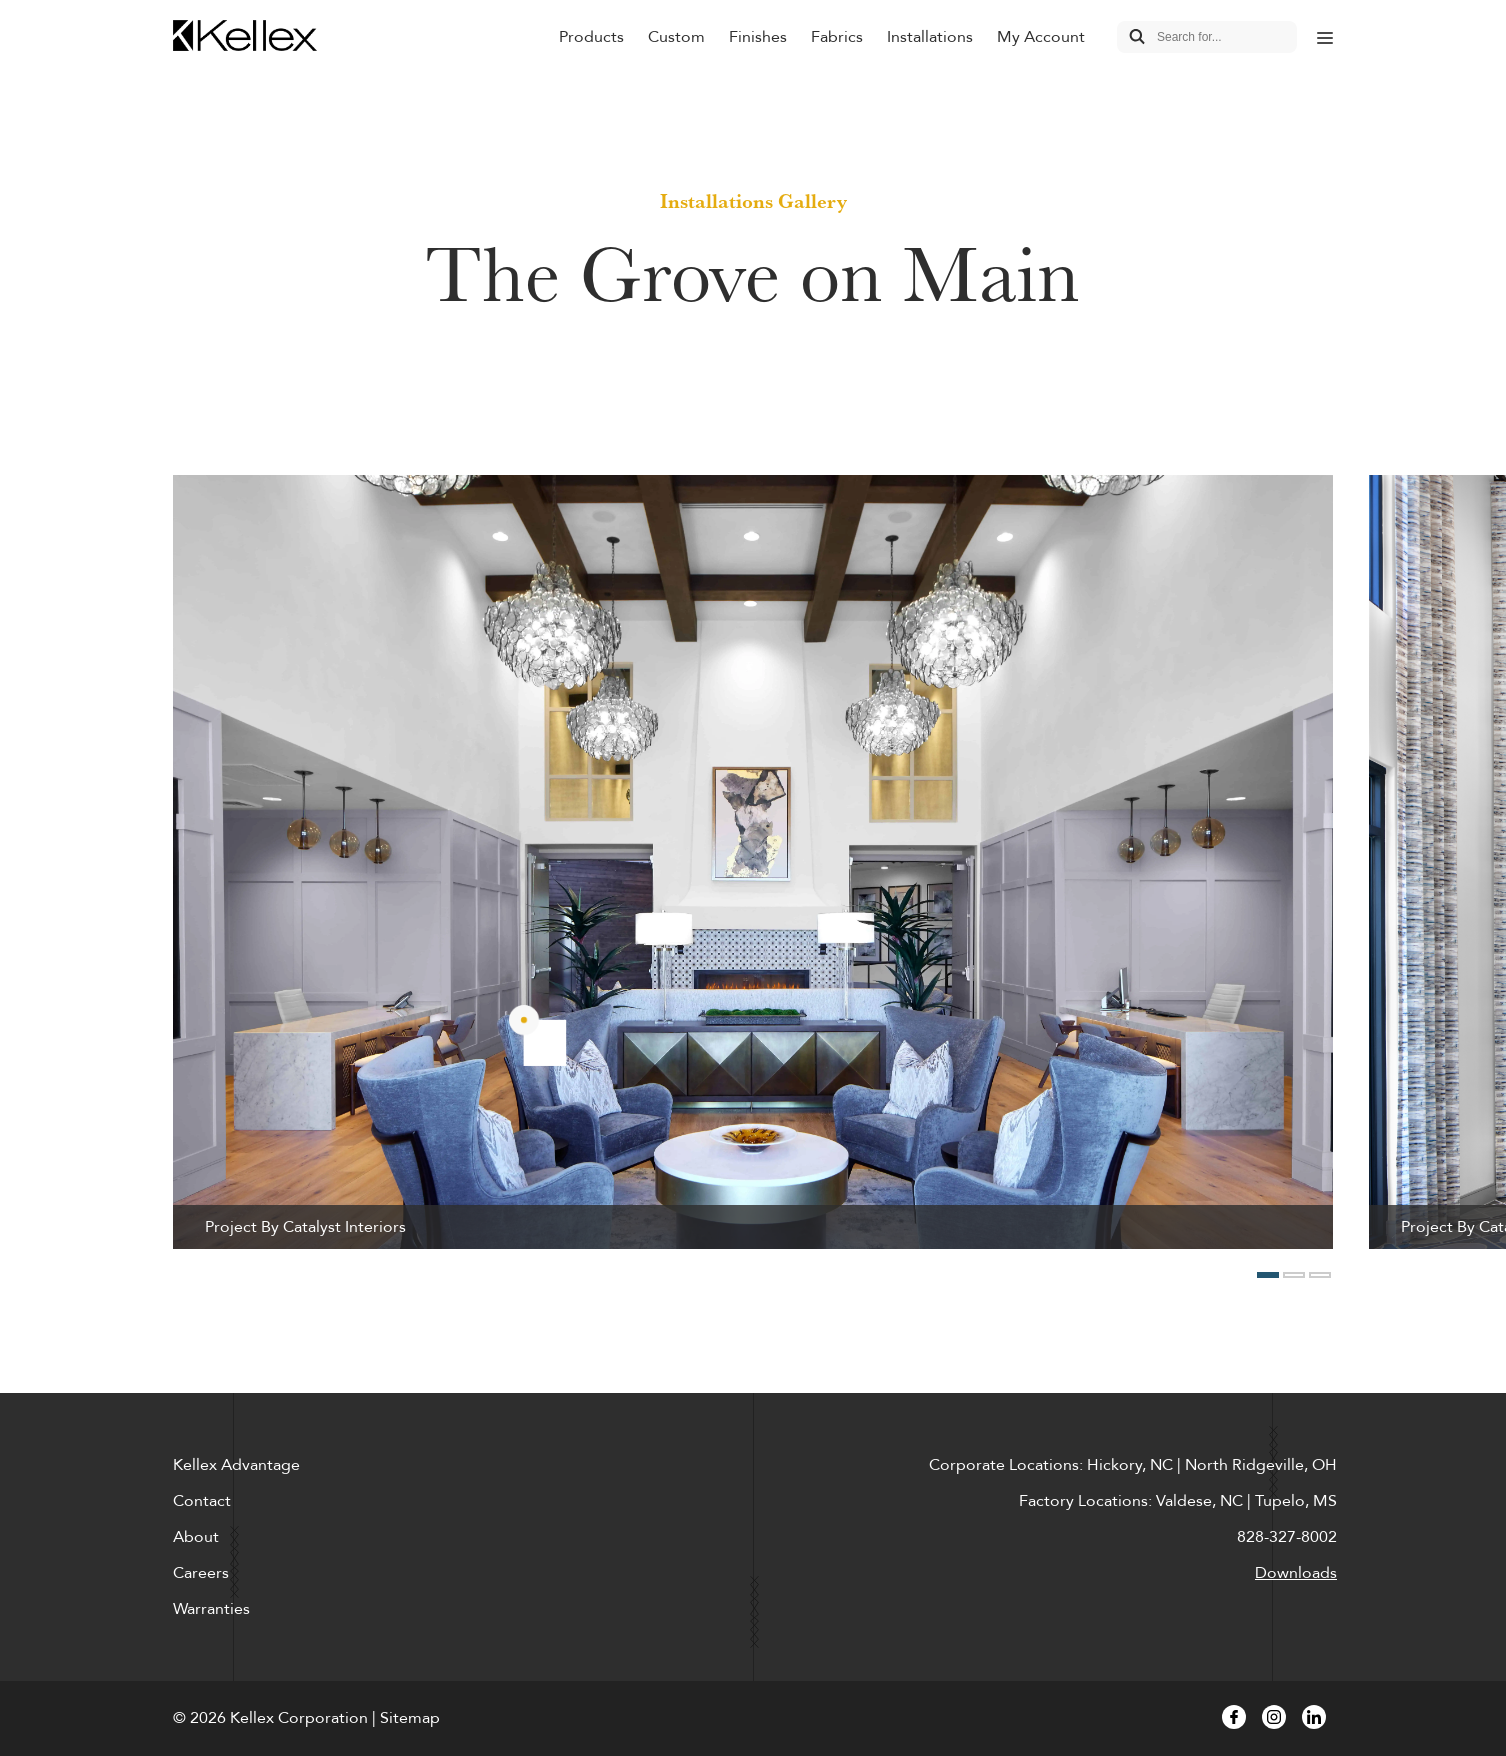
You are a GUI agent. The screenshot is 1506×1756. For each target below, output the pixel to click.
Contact (202, 1501)
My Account (1041, 37)
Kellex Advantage (236, 1465)
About (196, 1537)
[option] (753, 862)
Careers (201, 1573)
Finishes (758, 37)
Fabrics (837, 37)
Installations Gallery (753, 201)
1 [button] (1268, 1275)
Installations (930, 37)
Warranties (211, 1609)
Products (591, 37)
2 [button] (1294, 1275)
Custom (676, 37)
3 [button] (1320, 1275)
